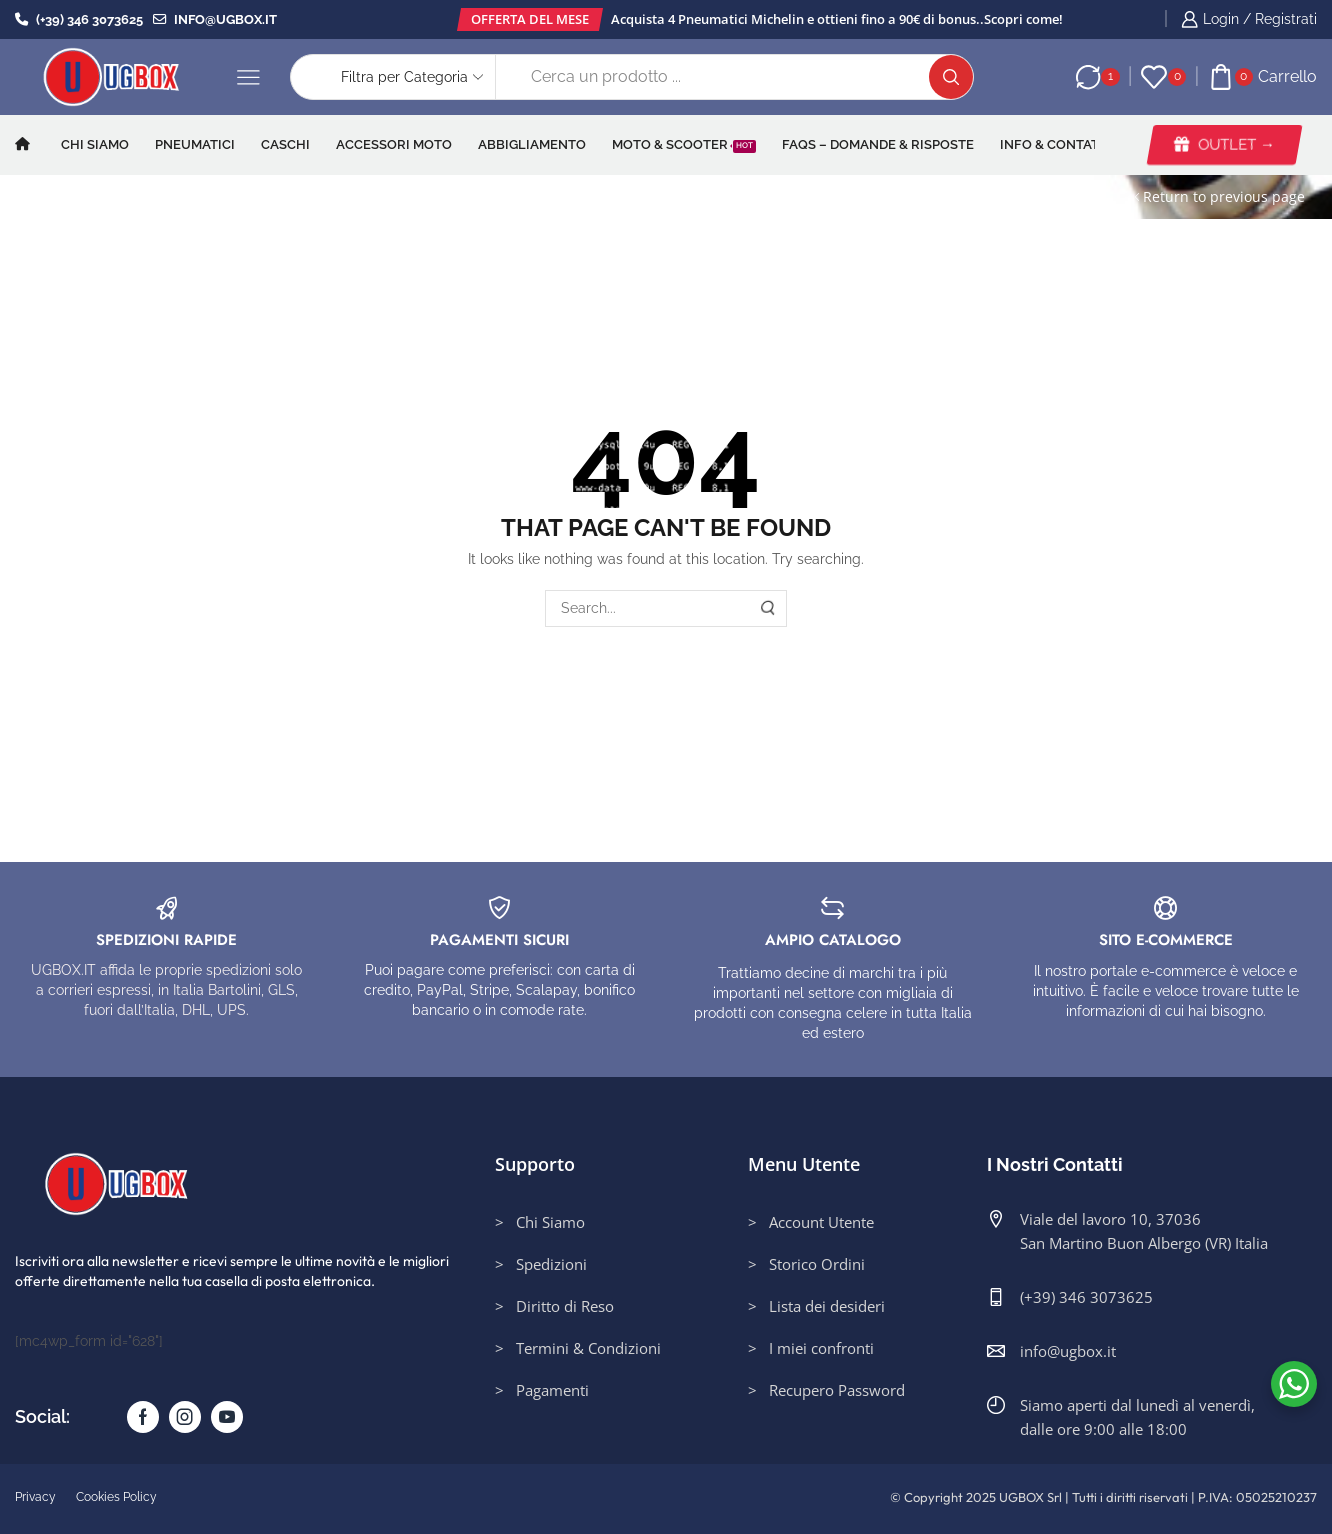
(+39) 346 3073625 (79, 19)
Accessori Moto (394, 144)
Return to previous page (1224, 196)
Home (47, 196)
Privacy (35, 1497)
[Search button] (951, 77)
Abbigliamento (532, 144)
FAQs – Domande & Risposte (878, 144)
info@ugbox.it (215, 19)
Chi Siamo (95, 144)
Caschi (285, 144)
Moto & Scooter (684, 144)
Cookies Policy (116, 1497)
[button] (530, 19)
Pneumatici (195, 144)
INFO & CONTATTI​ (1055, 144)
